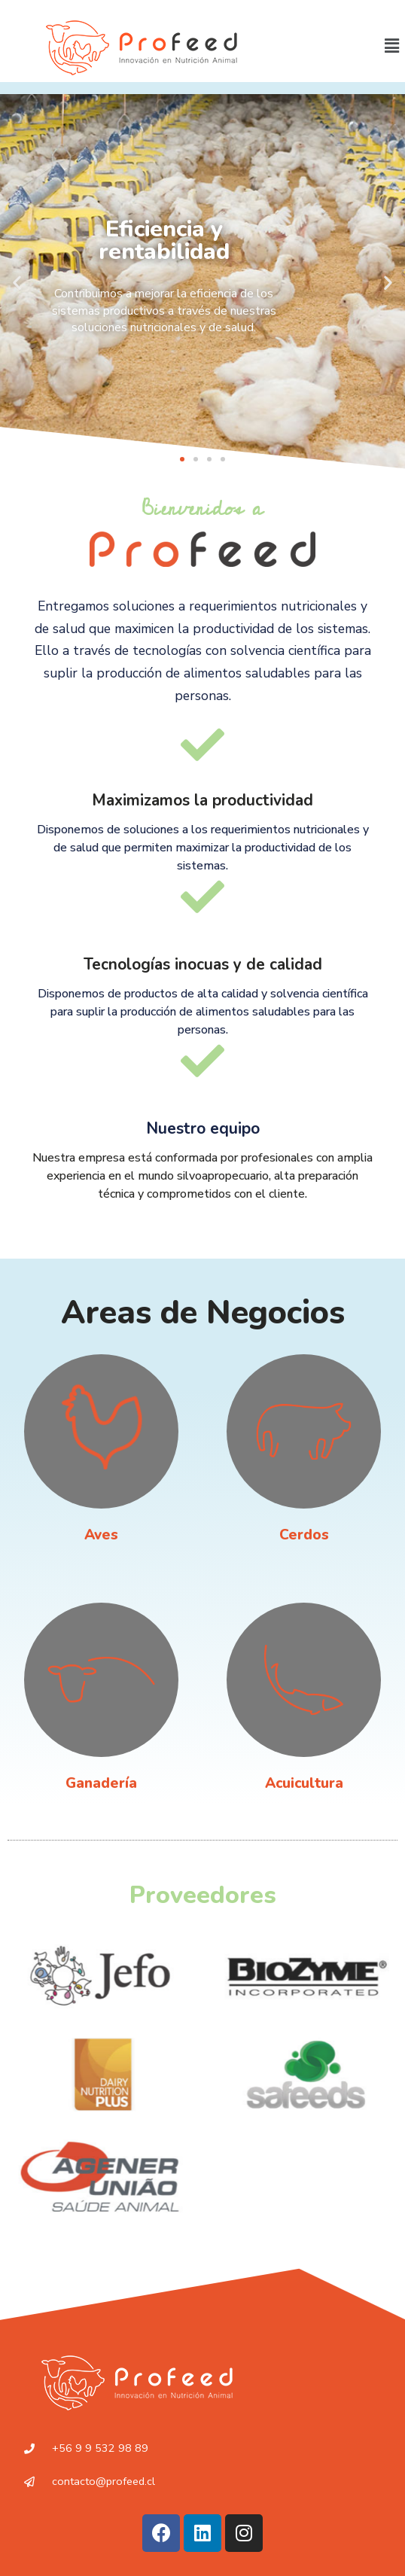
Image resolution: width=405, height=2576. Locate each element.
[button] (182, 459)
